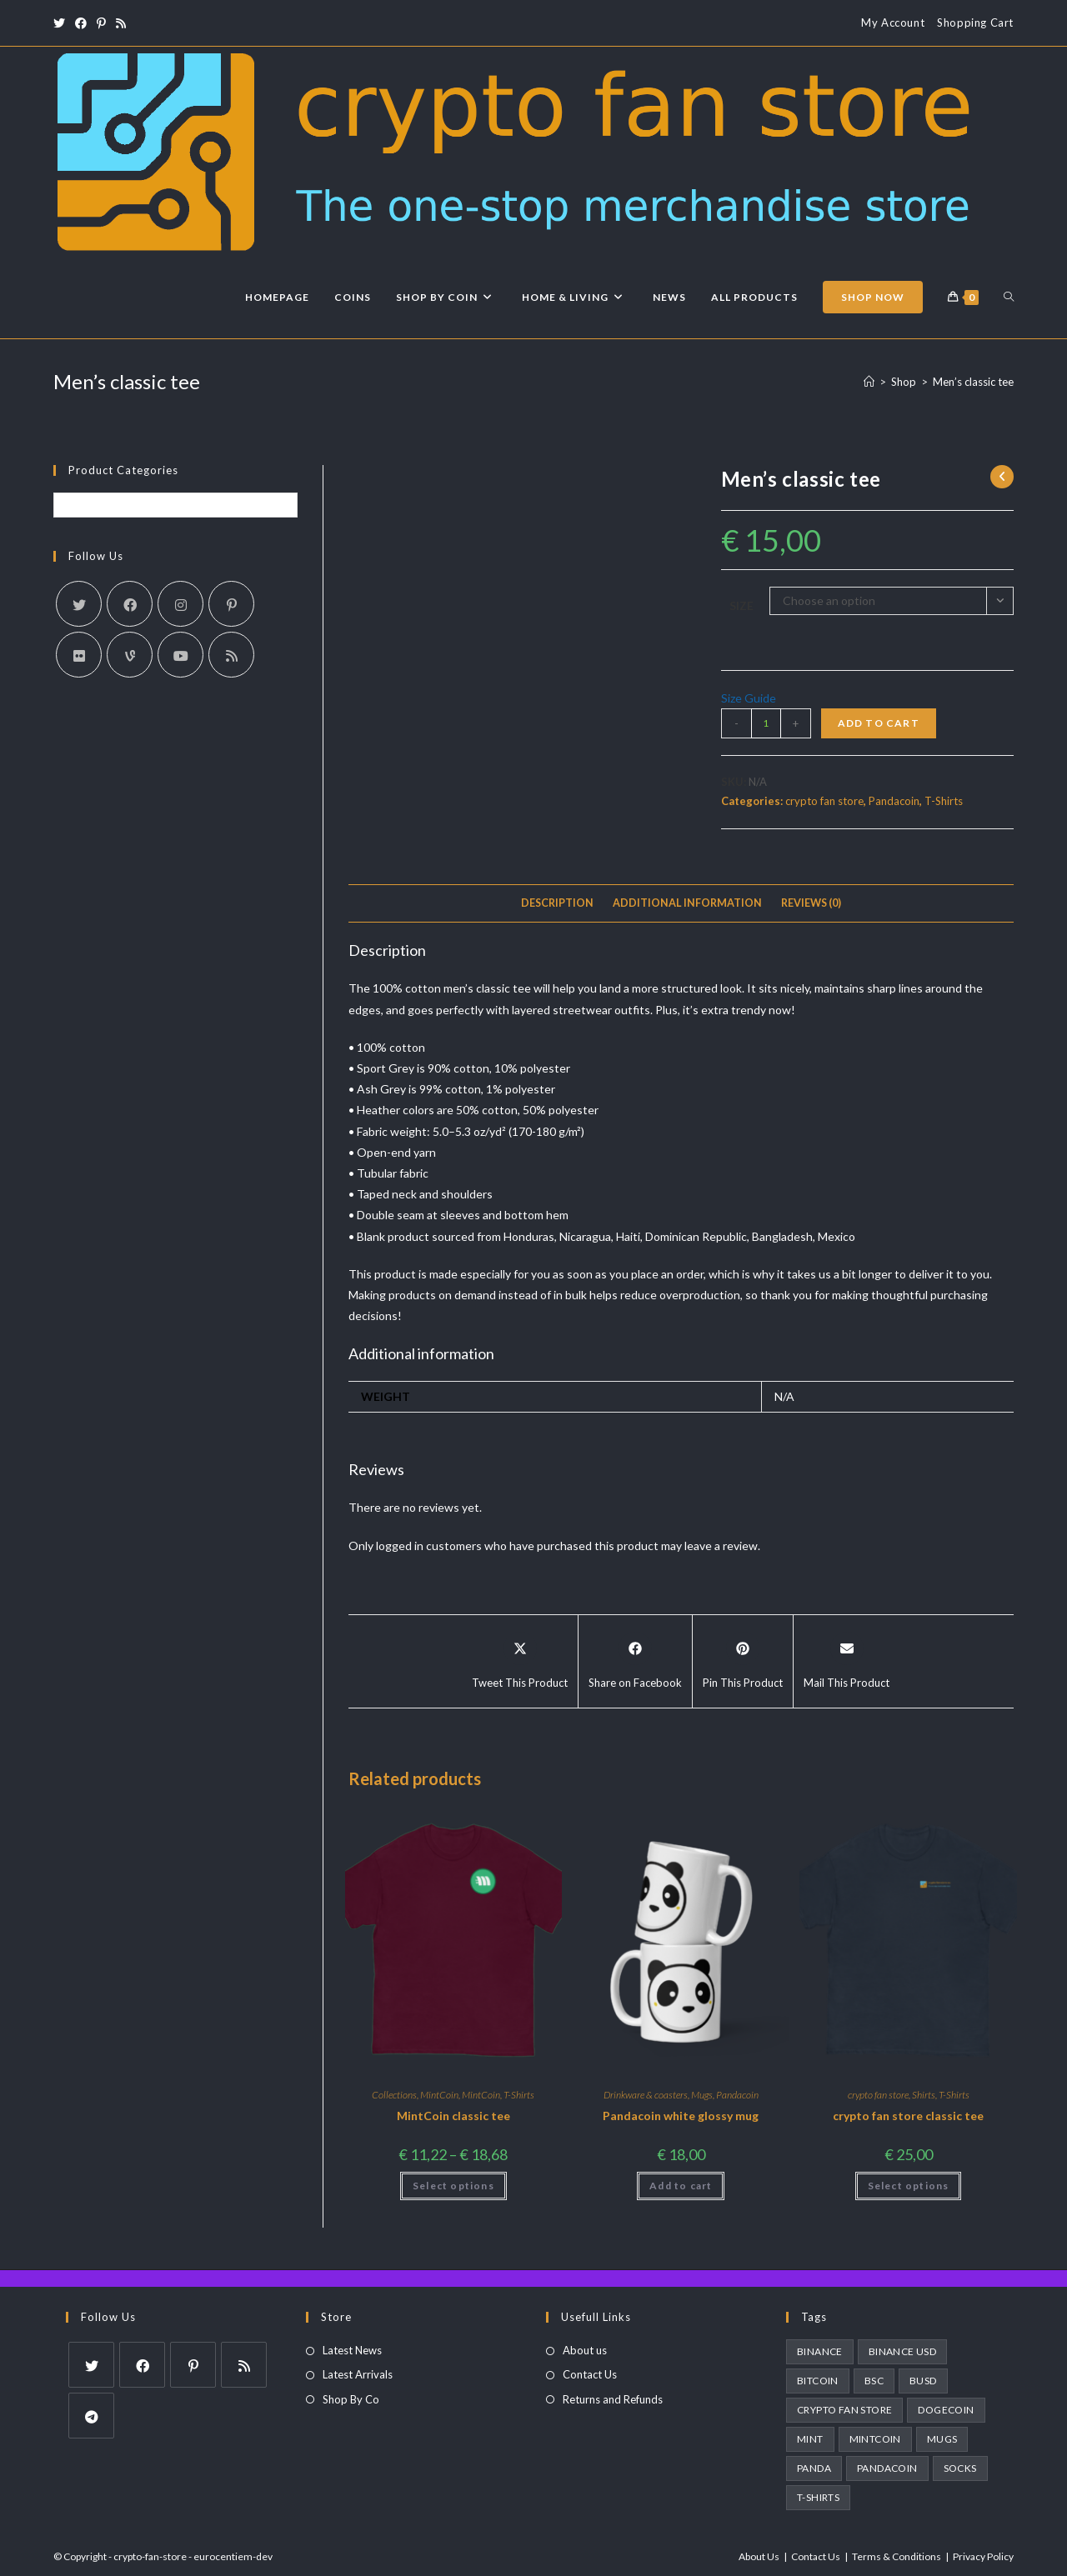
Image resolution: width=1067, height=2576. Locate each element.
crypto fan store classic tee (908, 2115)
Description (557, 903)
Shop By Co (351, 2399)
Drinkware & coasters (646, 2094)
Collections (394, 2094)
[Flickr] (79, 655)
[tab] (557, 904)
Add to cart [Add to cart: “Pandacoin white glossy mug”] (680, 2185)
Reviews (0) (811, 903)
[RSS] (231, 655)
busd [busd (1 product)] (923, 2380)
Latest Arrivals (358, 2374)
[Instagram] (180, 604)
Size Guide (748, 698)
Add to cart (878, 723)
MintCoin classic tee (453, 2115)
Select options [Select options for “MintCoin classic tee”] (453, 2185)
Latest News (352, 2350)
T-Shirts (943, 801)
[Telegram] (91, 2415)
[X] (79, 604)
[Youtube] (180, 655)
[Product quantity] (766, 723)
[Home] (869, 381)
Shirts (923, 2094)
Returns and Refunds (613, 2399)
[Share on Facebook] (635, 1662)
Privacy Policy (983, 2556)
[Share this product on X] (520, 1662)
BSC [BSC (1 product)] (874, 2380)
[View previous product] (1002, 476)
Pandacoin (894, 801)
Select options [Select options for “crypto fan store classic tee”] (908, 2185)
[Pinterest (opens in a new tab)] (101, 23)
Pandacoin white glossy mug (681, 2115)
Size (741, 605)
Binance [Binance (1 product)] (820, 2351)
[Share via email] (846, 1662)
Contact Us (590, 2374)
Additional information (687, 903)
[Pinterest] (231, 604)
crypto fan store (824, 801)
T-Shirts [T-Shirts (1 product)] (818, 2497)
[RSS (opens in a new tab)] (121, 23)
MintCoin (439, 2094)
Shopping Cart (975, 22)
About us (585, 2350)
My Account (892, 22)
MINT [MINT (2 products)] (810, 2439)
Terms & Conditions (896, 2556)
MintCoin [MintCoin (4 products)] (875, 2439)
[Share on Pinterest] (743, 1662)
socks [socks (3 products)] (960, 2468)
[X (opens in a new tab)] (61, 23)
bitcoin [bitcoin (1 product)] (818, 2380)
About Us (759, 2556)
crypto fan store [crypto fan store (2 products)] (844, 2409)
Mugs (702, 2094)
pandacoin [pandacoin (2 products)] (887, 2468)
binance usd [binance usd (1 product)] (902, 2351)
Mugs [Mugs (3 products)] (942, 2439)
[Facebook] (130, 604)
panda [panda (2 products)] (814, 2468)
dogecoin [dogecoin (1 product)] (946, 2409)
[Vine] (130, 655)
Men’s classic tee (973, 381)
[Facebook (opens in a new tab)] (81, 23)
